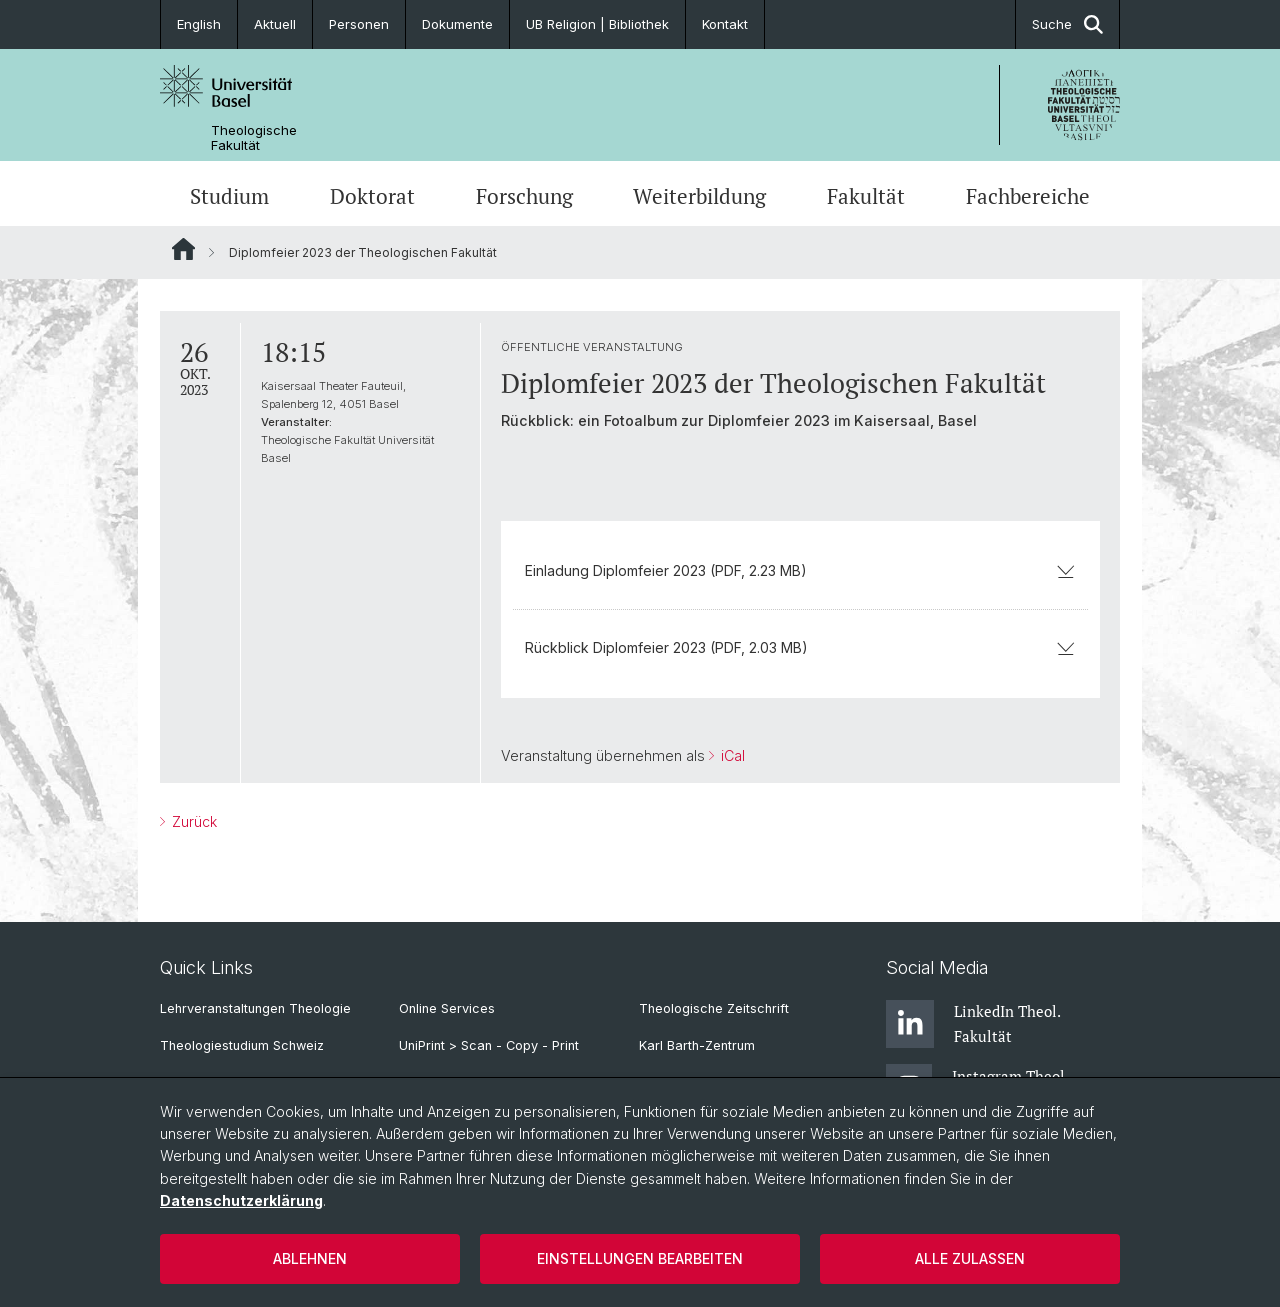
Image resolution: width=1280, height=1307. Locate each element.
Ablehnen (310, 1258)
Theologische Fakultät (254, 138)
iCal (731, 755)
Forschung (524, 196)
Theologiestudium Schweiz (242, 1045)
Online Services (447, 1008)
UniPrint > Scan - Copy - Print (489, 1045)
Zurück (192, 821)
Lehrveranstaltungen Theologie (255, 1008)
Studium (229, 196)
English (199, 24)
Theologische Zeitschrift (714, 1008)
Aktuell (275, 24)
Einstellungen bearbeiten (640, 1258)
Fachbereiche (1028, 196)
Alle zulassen (970, 1258)
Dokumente (457, 24)
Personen (359, 24)
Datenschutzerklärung (241, 1200)
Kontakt (725, 24)
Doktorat (372, 196)
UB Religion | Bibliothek (597, 24)
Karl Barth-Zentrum (697, 1045)
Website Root (183, 249)
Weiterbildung (699, 196)
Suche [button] (1067, 24)
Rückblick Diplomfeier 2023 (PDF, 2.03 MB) (800, 647)
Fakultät (866, 196)
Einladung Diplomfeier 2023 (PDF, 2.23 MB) (800, 570)
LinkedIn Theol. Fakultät (973, 1024)
